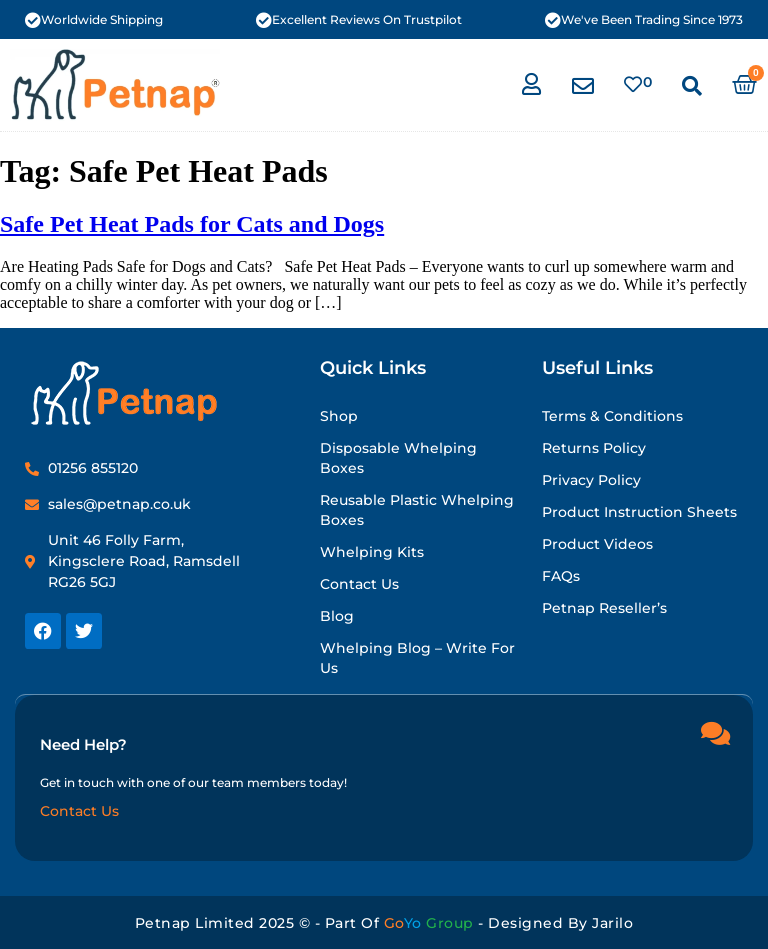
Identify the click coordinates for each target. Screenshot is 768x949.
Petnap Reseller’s (604, 608)
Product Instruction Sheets (639, 512)
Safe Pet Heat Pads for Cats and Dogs (192, 224)
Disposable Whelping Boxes (398, 458)
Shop (339, 416)
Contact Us (359, 584)
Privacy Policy (591, 480)
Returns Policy (594, 448)
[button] (692, 86)
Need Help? (83, 743)
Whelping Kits (372, 552)
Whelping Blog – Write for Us (417, 658)
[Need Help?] (715, 732)
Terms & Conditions (612, 416)
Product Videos (597, 544)
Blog (337, 616)
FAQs (561, 576)
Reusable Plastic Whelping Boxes (417, 510)
